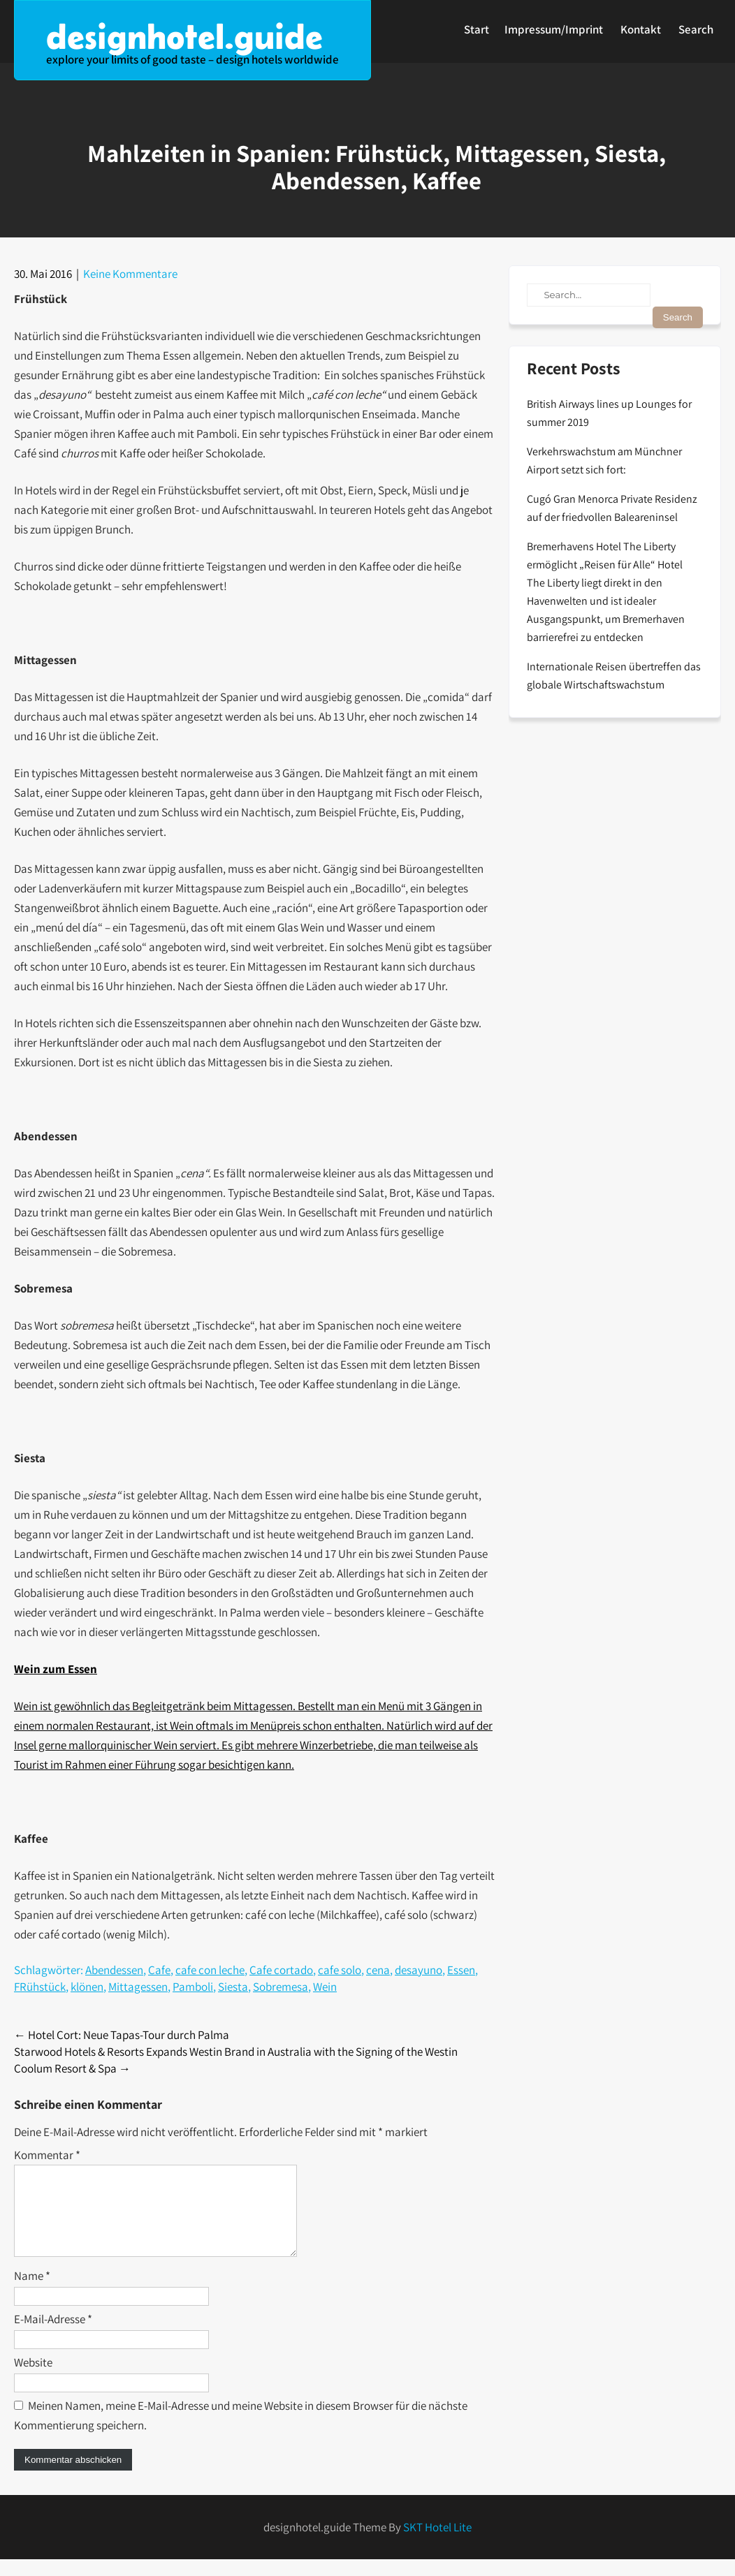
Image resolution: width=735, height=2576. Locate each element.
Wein (325, 1986)
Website (33, 2379)
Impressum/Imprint (553, 29)
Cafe (159, 1970)
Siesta (233, 1986)
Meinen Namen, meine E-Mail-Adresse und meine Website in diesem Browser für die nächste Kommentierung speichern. (240, 2432)
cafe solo (339, 1970)
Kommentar (47, 2155)
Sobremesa (280, 1986)
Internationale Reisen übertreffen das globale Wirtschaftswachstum (614, 675)
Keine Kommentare (130, 273)
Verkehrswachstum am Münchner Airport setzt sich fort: (604, 460)
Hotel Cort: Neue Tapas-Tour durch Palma (121, 2035)
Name (32, 2292)
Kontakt (640, 29)
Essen (461, 1970)
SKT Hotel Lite (437, 2544)
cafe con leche (210, 1970)
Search (695, 29)
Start (476, 29)
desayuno (418, 1970)
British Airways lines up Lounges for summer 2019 (609, 413)
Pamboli (193, 1986)
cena (378, 1970)
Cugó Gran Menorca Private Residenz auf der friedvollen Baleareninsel (612, 508)
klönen (87, 1986)
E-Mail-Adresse (53, 2335)
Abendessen (114, 1970)
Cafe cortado (281, 1970)
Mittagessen (138, 1986)
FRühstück (40, 1986)
